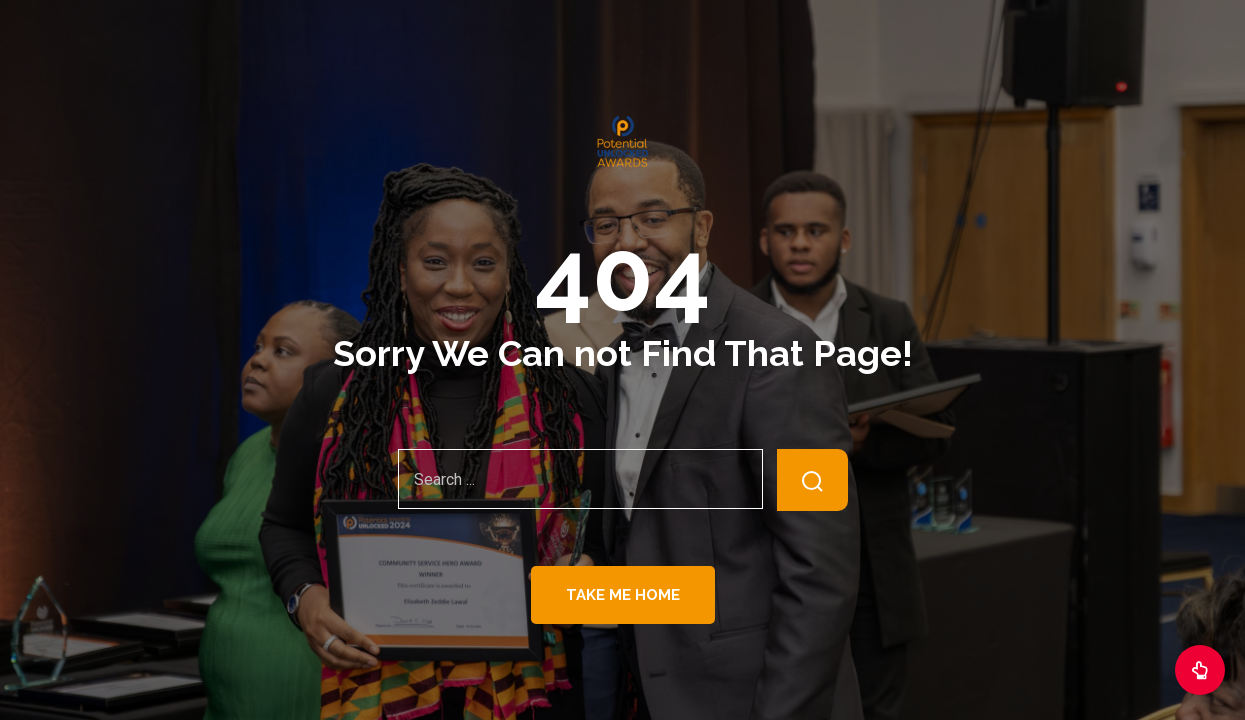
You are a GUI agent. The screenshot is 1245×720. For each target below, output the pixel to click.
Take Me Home (623, 595)
